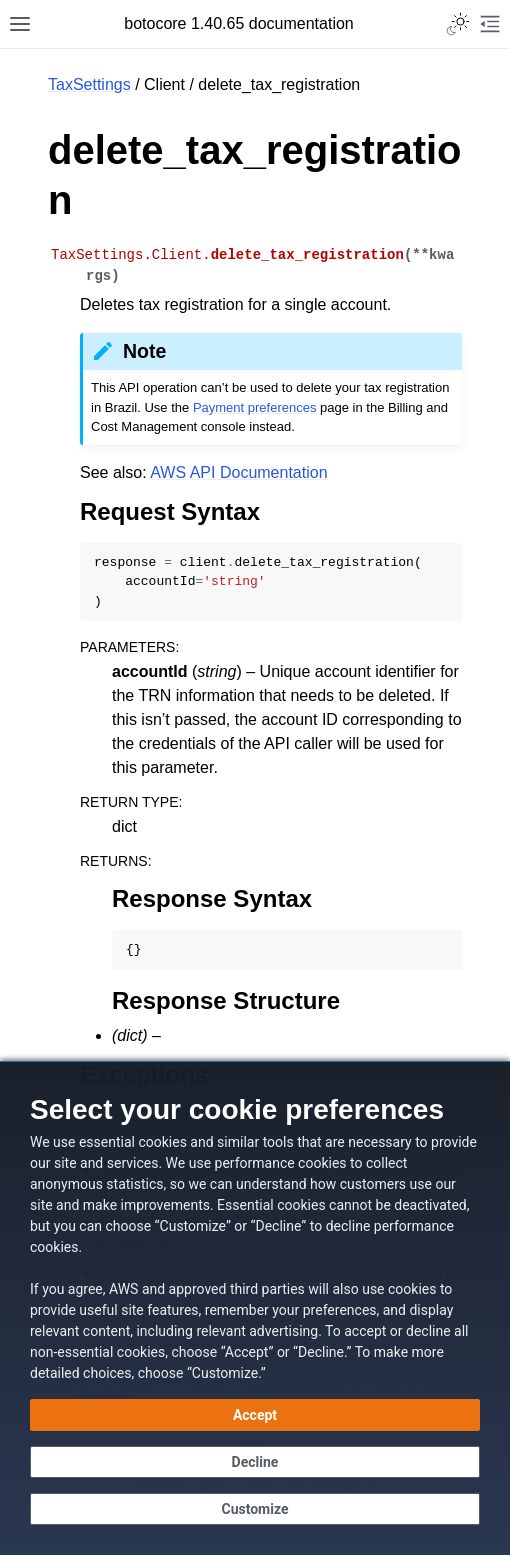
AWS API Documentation (238, 472)
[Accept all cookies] (255, 1415)
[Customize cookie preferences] (255, 1509)
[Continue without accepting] (255, 1462)
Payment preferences (255, 407)
